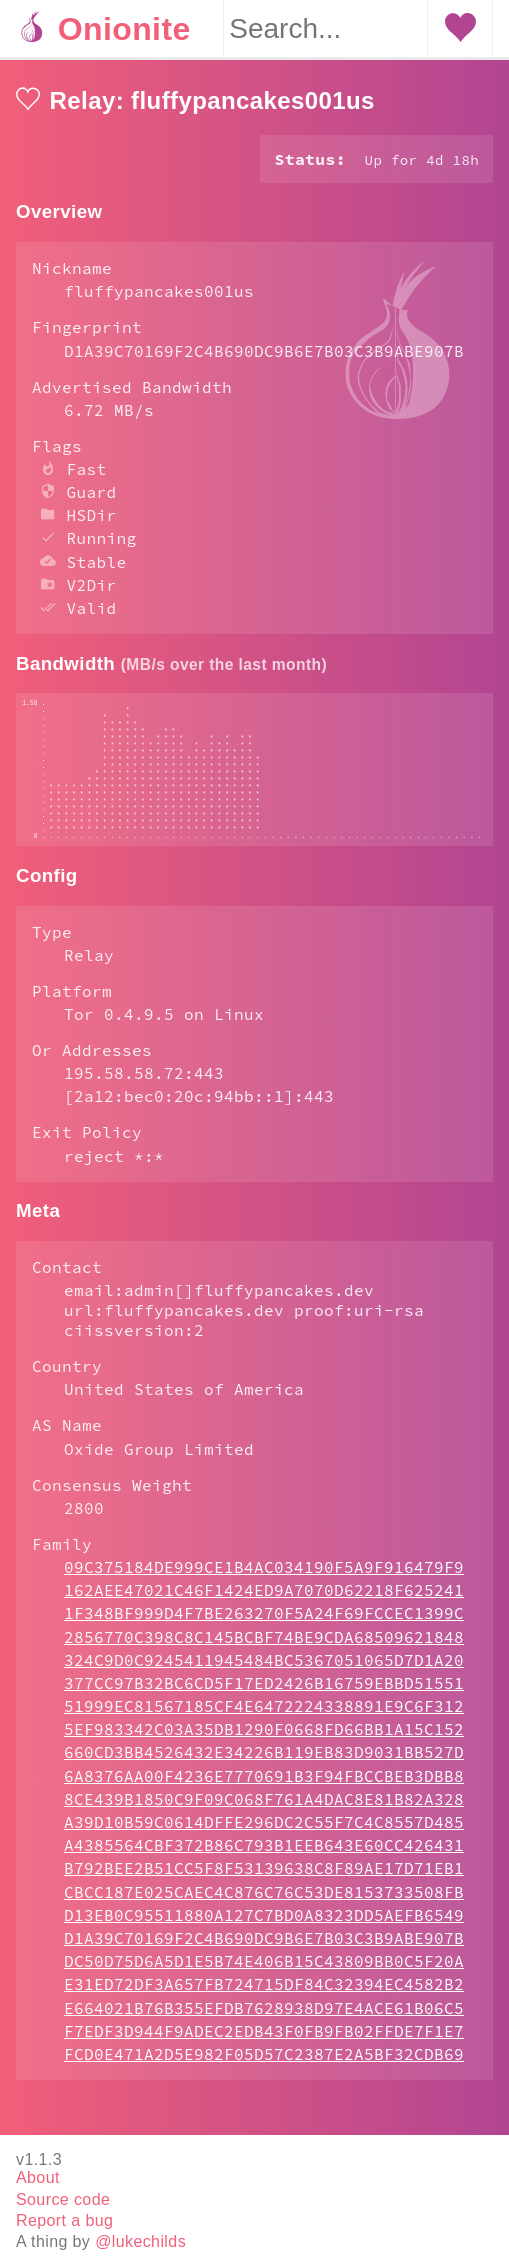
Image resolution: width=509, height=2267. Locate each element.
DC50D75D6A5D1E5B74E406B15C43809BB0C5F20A (264, 2001)
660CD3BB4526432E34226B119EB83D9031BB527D (264, 1792)
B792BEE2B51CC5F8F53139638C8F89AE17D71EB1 (264, 1908)
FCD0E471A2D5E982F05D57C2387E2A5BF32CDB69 (264, 2094)
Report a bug (64, 2220)
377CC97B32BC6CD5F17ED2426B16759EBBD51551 (264, 1723)
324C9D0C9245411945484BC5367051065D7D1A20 (264, 1700)
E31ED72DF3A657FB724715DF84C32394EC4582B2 (264, 2024)
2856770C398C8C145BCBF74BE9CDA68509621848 (264, 1677)
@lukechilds (140, 2241)
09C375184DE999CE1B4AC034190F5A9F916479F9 (264, 1607)
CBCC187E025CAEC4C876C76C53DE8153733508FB (264, 1932)
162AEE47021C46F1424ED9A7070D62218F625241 (264, 1630)
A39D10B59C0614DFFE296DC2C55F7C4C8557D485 (264, 1862)
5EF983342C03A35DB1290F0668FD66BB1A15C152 (264, 1769)
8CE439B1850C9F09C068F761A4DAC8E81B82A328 (264, 1839)
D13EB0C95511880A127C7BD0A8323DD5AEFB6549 (264, 1955)
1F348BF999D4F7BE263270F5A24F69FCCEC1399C (264, 1653)
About (38, 2178)
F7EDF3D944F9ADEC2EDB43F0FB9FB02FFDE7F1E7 (264, 2071)
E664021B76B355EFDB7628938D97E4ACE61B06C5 (264, 2048)
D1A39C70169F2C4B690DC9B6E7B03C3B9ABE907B (264, 1978)
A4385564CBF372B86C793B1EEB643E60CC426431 (264, 1885)
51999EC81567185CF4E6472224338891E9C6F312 (264, 1746)
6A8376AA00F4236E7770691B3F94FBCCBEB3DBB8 (264, 1816)
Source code (63, 2199)
